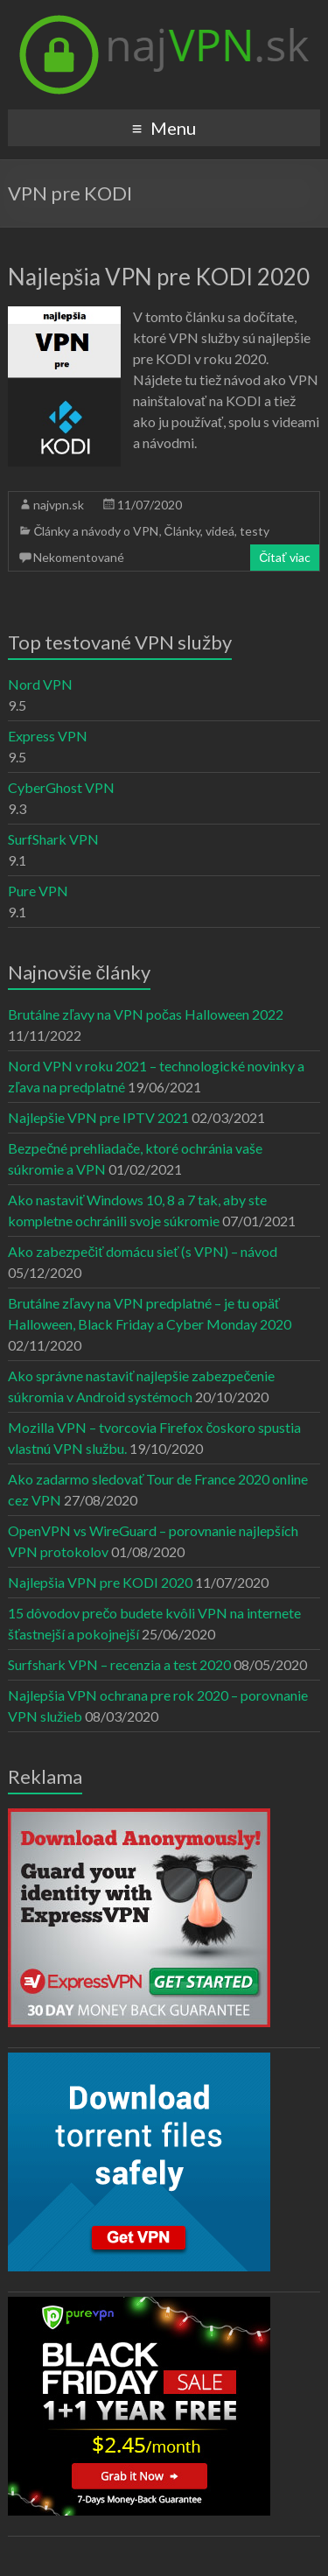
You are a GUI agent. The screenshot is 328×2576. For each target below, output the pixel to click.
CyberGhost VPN (61, 787)
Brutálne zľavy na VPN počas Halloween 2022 (145, 1014)
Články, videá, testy (216, 530)
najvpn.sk (58, 504)
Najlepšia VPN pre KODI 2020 (159, 277)
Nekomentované (78, 557)
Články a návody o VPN (95, 530)
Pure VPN (38, 890)
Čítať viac (284, 557)
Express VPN (47, 735)
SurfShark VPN (53, 839)
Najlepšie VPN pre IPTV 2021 (98, 1117)
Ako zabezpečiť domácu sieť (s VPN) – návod (142, 1251)
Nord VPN (40, 684)
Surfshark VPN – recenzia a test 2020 (119, 1664)
